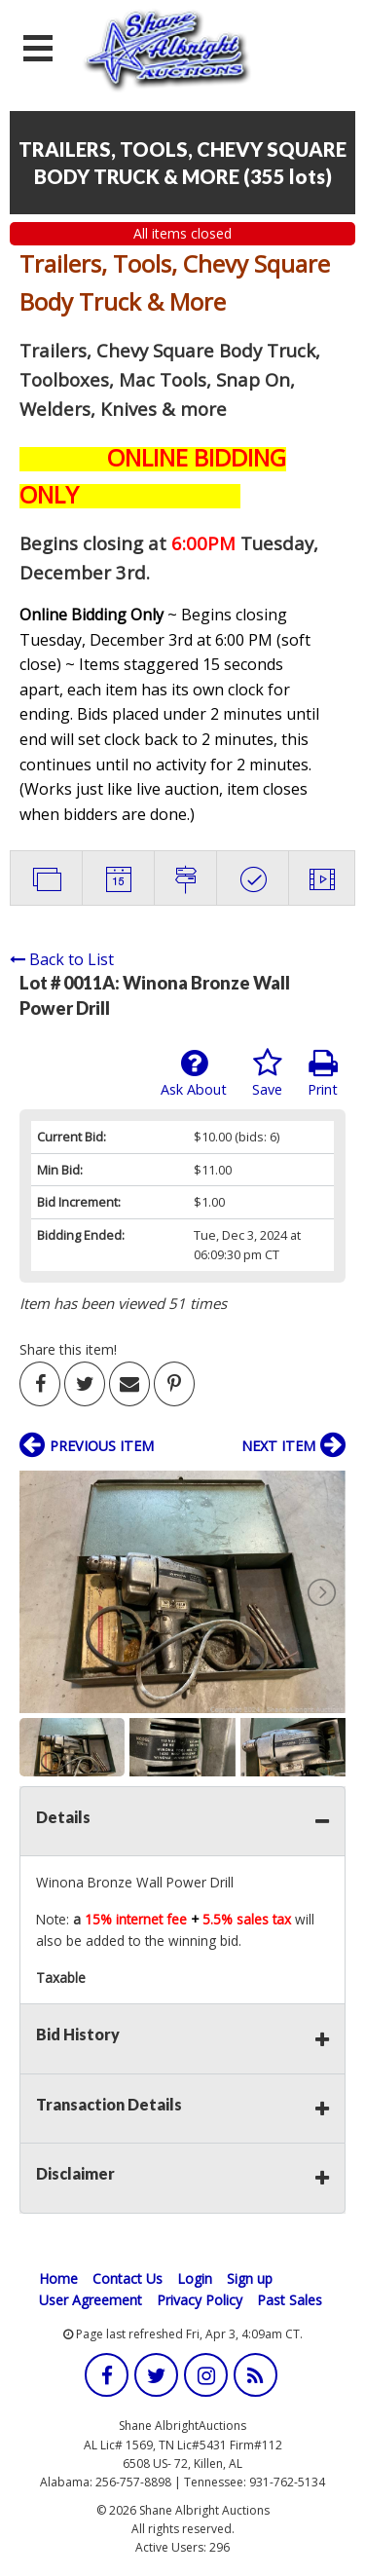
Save (267, 1073)
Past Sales (289, 2300)
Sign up (250, 2278)
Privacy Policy (199, 2300)
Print (323, 1073)
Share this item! (68, 1349)
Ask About (194, 1073)
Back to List (62, 959)
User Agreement (90, 2300)
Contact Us (127, 2278)
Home (58, 2278)
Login (194, 2278)
